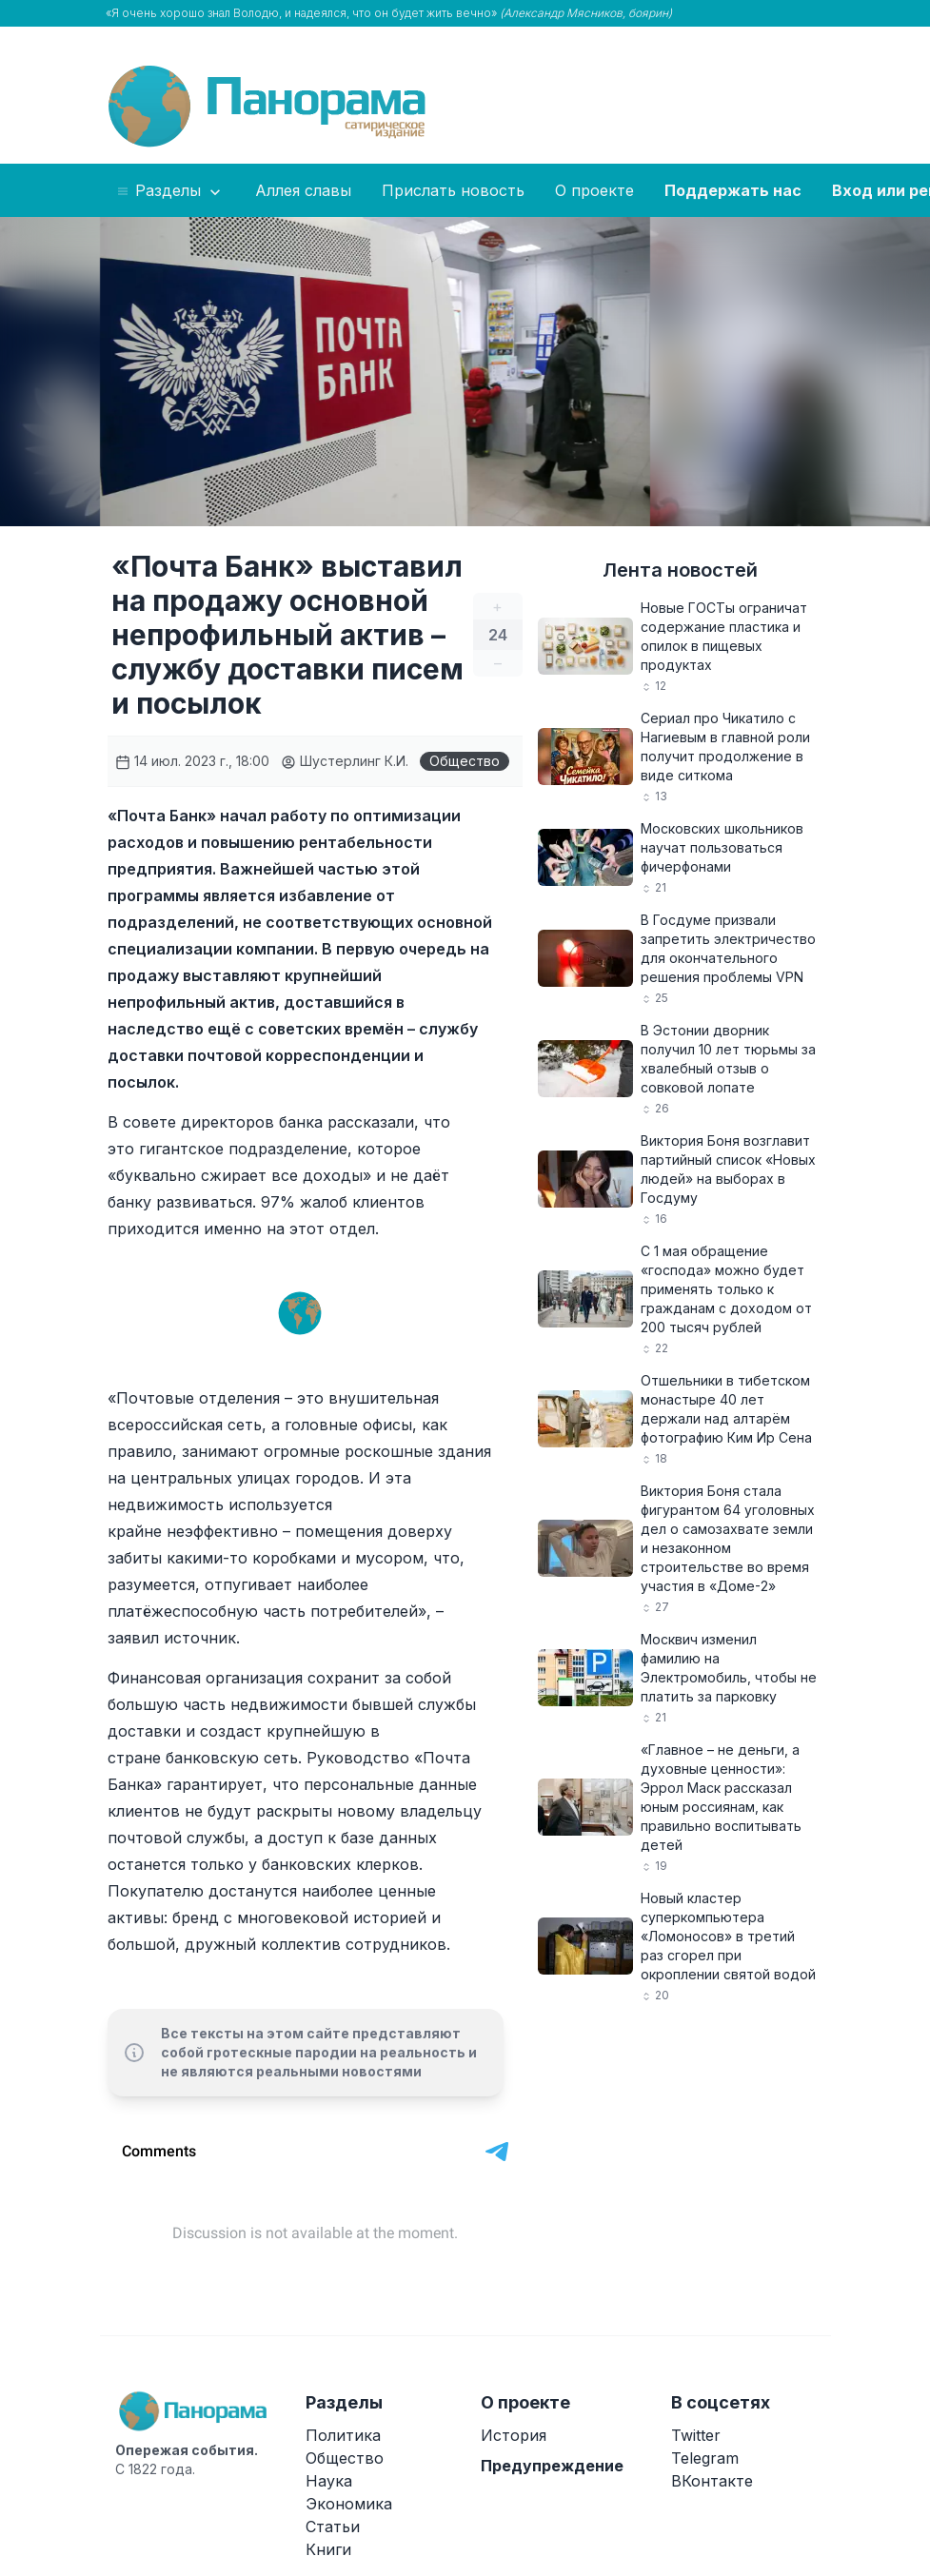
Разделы (170, 191)
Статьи (333, 2526)
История (513, 2435)
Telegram (705, 2458)
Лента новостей (680, 570)
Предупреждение (552, 2465)
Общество (464, 761)
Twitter (696, 2435)
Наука (329, 2480)
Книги (328, 2549)
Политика (343, 2435)
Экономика (349, 2503)
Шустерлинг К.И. (344, 761)
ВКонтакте (712, 2480)
